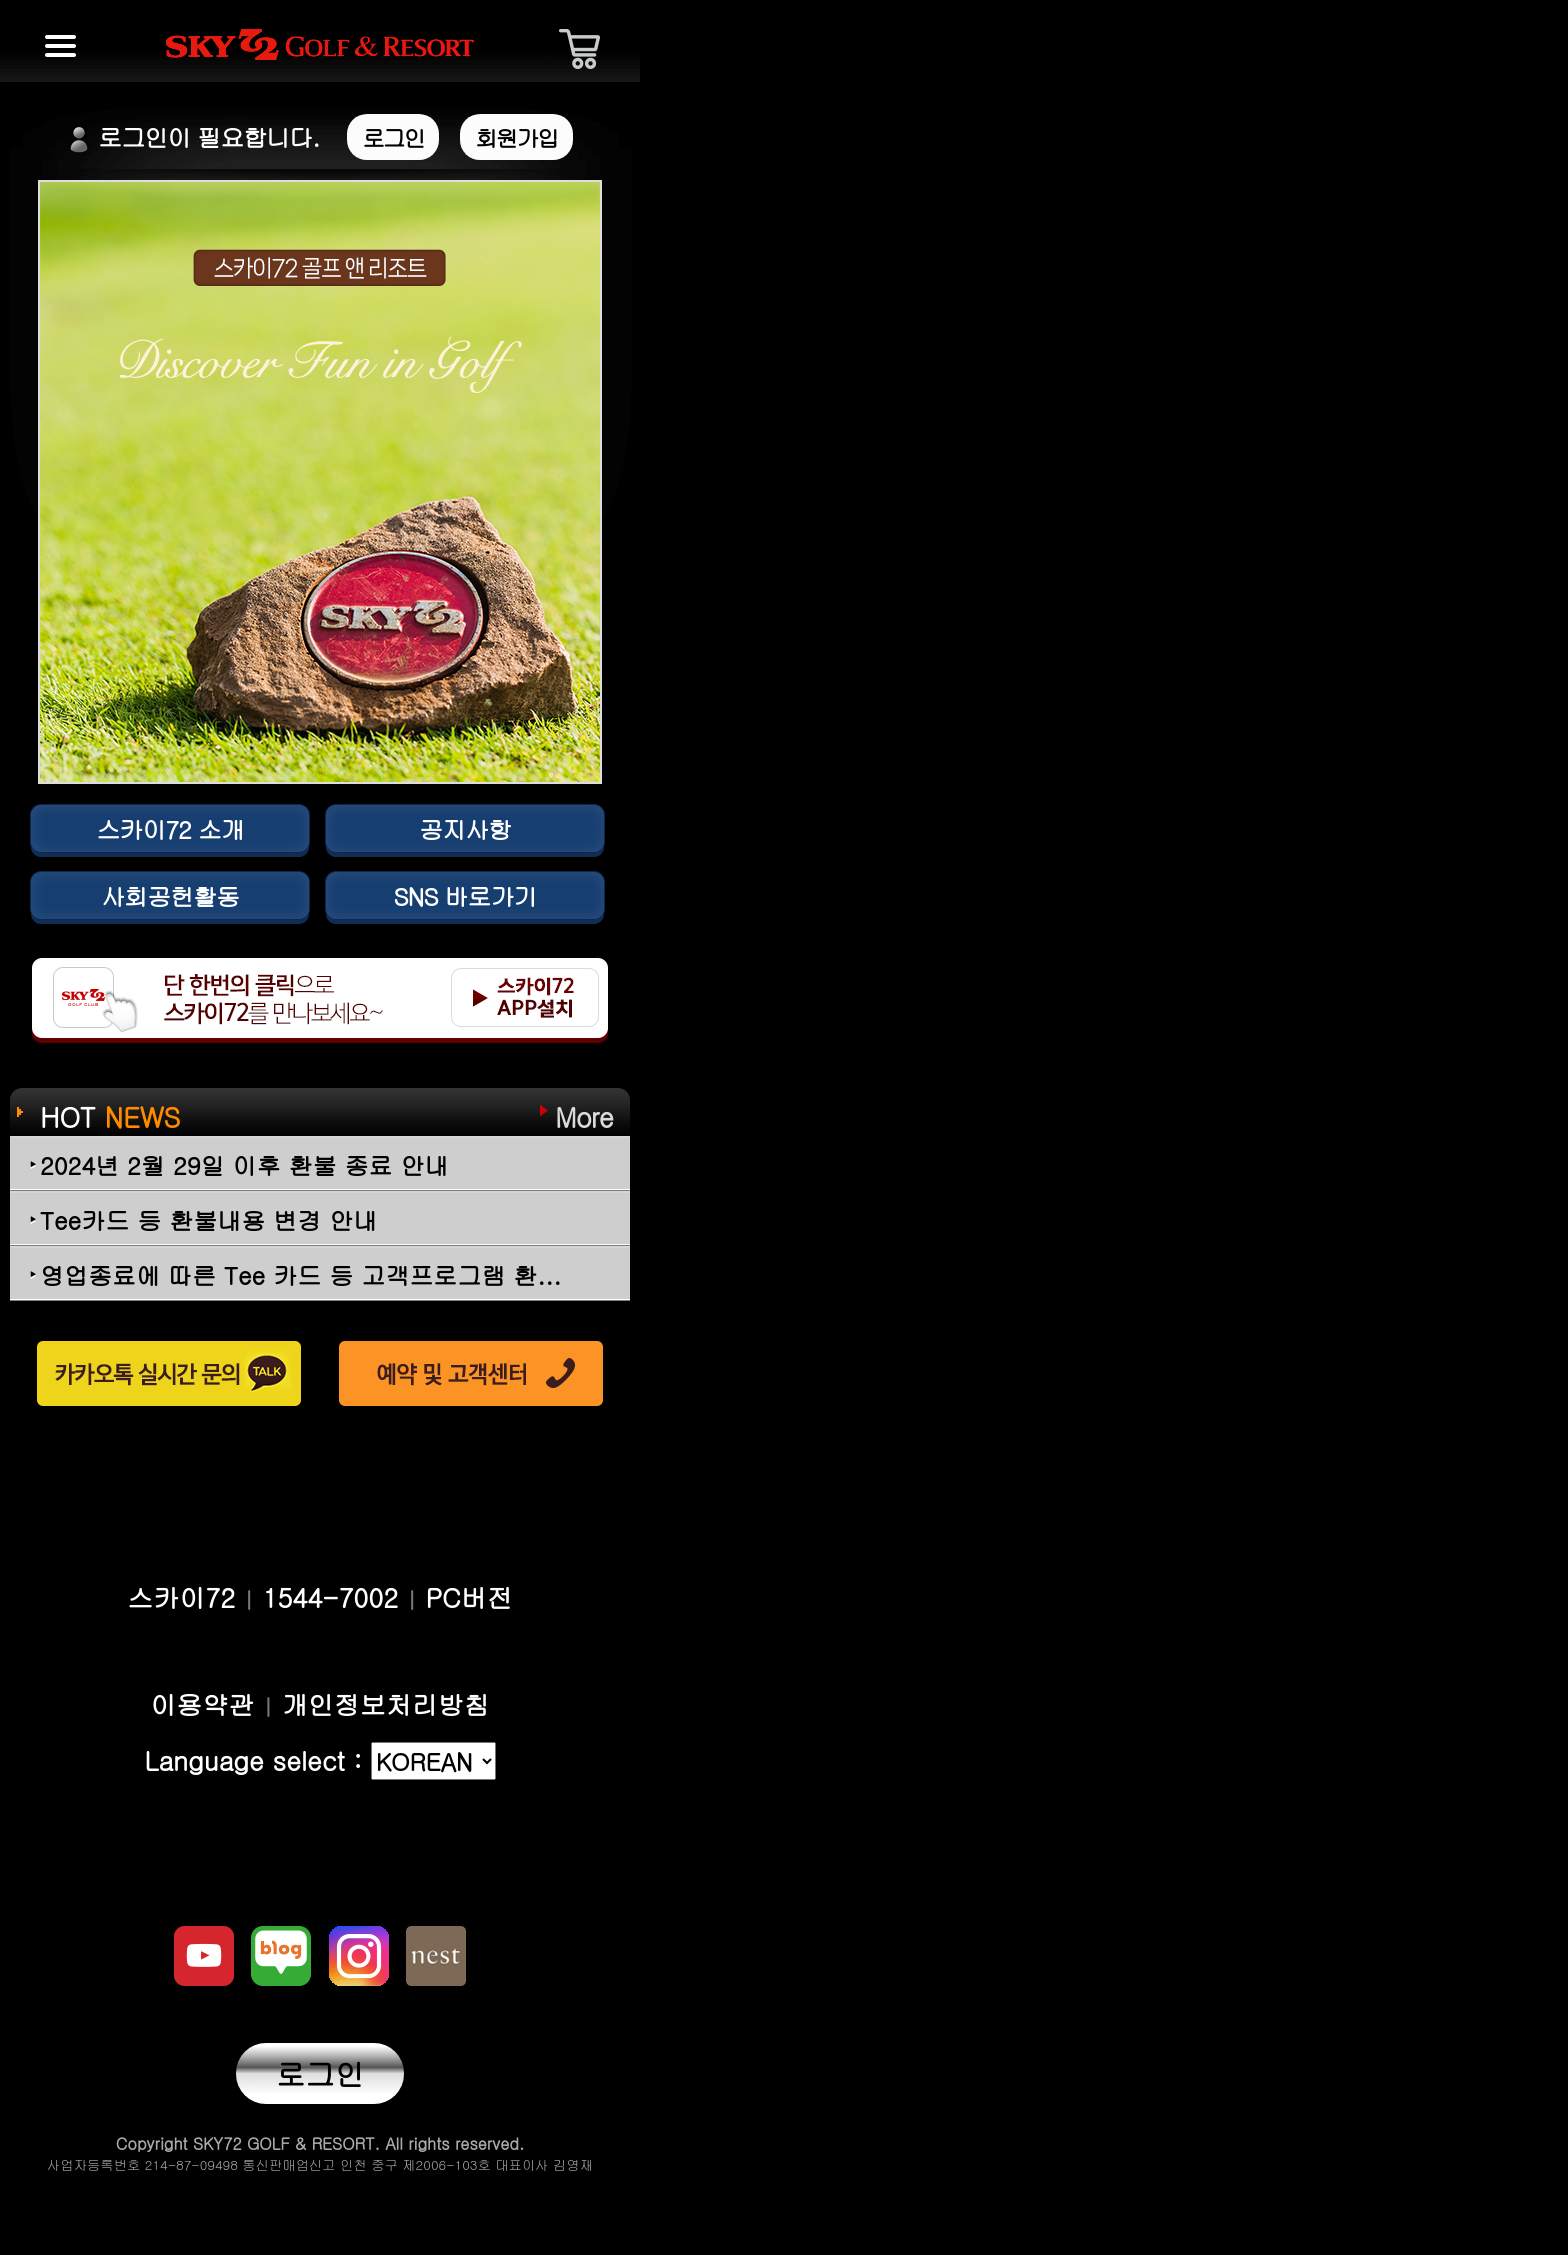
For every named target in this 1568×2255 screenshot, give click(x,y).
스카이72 (181, 1597)
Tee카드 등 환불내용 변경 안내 (208, 1220)
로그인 (320, 2073)
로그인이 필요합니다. (253, 137)
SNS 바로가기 (464, 896)
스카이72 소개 (170, 829)
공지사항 (465, 829)
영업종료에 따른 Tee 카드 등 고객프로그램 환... (300, 1275)
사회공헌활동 (170, 896)
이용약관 (202, 1704)
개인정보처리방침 (386, 1704)
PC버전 (469, 1597)
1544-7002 (330, 1597)
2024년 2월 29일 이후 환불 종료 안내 (244, 1165)
